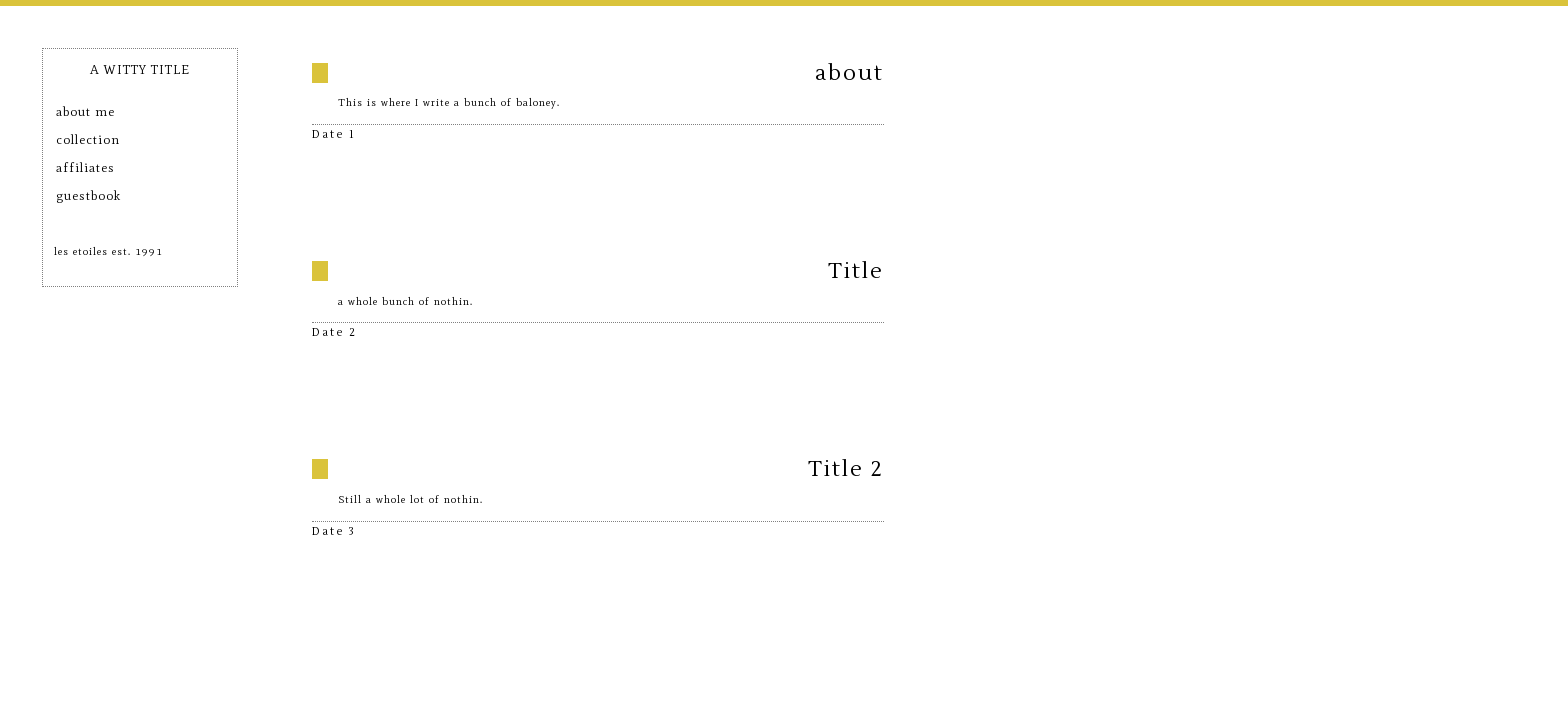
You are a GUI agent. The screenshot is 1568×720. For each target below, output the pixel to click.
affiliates (85, 167)
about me (85, 111)
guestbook (88, 195)
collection (88, 139)
